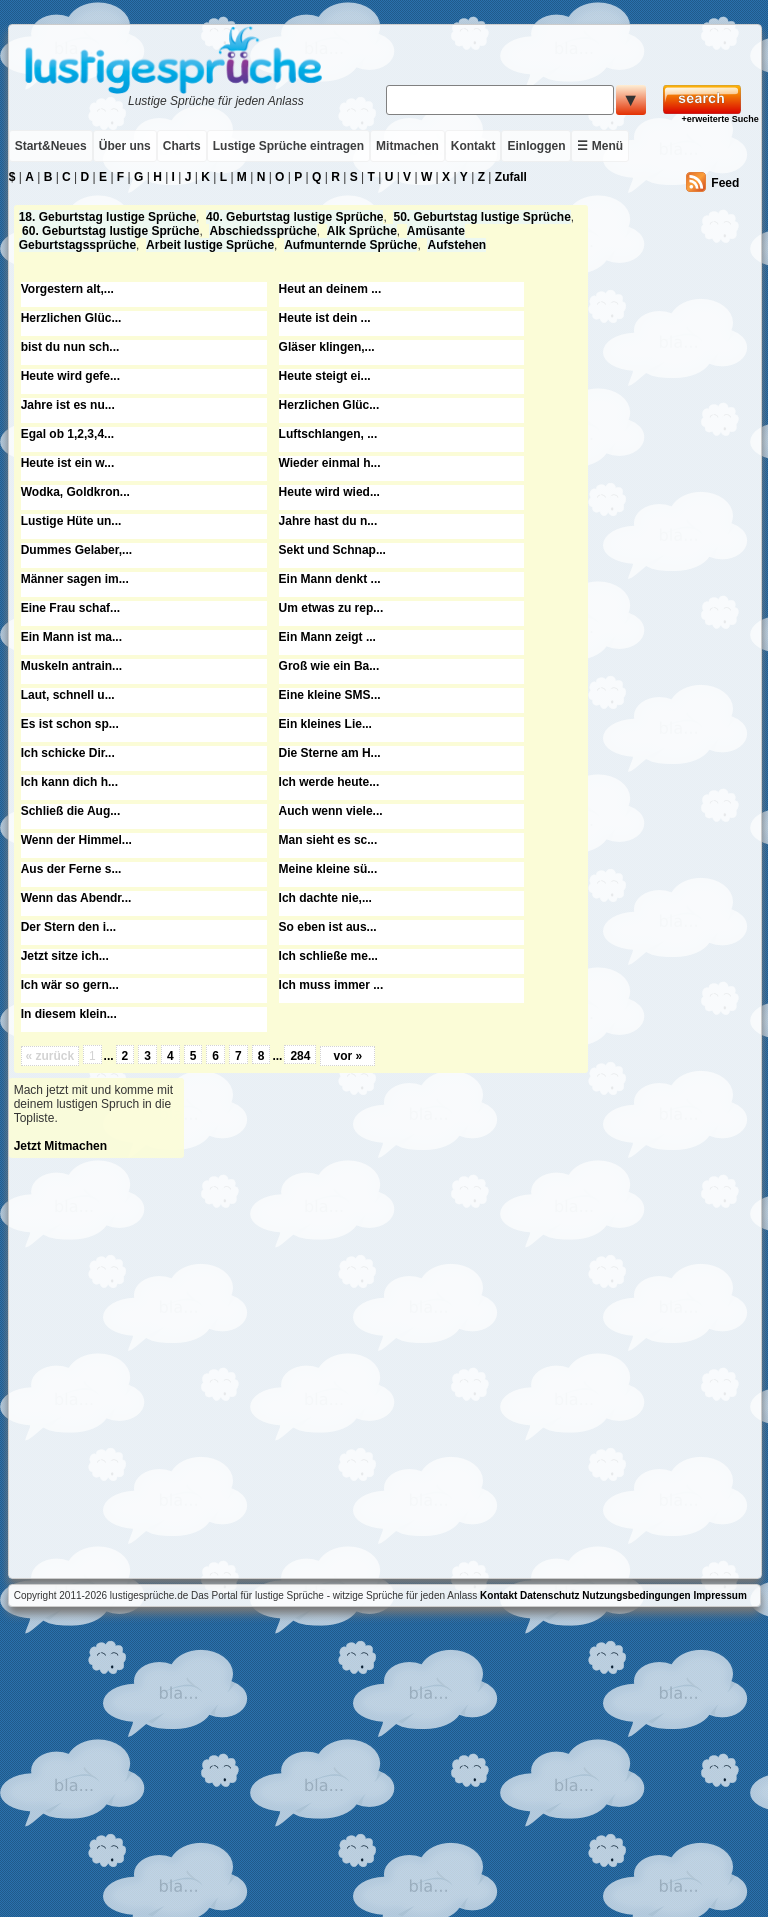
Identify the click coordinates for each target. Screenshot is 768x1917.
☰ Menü (600, 146)
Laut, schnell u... (68, 695)
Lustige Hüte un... (71, 521)
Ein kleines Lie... (325, 724)
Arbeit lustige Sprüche (210, 245)
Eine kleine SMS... (330, 695)
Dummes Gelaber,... (76, 550)
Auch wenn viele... (331, 811)
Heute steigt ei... (325, 376)
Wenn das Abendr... (76, 898)
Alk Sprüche (362, 231)
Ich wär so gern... (70, 985)
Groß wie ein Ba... (329, 666)
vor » (347, 1056)
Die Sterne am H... (330, 753)
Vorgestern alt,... (67, 289)
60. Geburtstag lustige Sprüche (110, 231)
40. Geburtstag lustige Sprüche (294, 217)
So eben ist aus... (328, 927)
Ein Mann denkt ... (330, 579)
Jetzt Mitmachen (60, 1146)
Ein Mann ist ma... (71, 637)
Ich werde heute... (329, 782)
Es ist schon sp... (70, 724)
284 (300, 1056)
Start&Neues (51, 146)
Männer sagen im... (75, 579)
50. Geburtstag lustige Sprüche (481, 217)
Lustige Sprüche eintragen (288, 146)
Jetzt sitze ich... (65, 956)
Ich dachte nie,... (325, 898)
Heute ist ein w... (68, 463)
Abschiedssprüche (262, 231)
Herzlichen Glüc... (71, 318)
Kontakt (473, 146)
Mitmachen (407, 146)
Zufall (511, 177)
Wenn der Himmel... (76, 840)
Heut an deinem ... (330, 289)
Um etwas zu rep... (331, 608)
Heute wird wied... (329, 492)
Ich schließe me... (328, 956)
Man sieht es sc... (328, 840)
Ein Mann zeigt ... (327, 637)
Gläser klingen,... (327, 347)
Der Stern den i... (68, 927)
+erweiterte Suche (719, 119)
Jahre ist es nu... (68, 405)
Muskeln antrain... (71, 666)
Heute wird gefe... (70, 376)
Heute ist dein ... (325, 318)
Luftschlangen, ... (328, 434)
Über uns (125, 146)
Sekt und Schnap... (332, 550)
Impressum (719, 1595)
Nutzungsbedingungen (636, 1595)
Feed (725, 183)
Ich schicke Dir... (68, 753)
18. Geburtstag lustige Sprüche (107, 217)
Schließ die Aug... (71, 811)
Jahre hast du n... (328, 521)
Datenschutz (549, 1595)
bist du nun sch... (70, 347)
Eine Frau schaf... (70, 608)
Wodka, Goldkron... (75, 492)
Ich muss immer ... (331, 985)
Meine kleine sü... (328, 869)
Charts (182, 146)
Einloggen (536, 146)
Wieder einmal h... (330, 463)
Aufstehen (456, 245)
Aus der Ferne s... (71, 869)
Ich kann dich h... (69, 782)
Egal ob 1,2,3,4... (67, 434)
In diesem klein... (69, 1014)
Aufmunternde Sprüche (350, 245)
